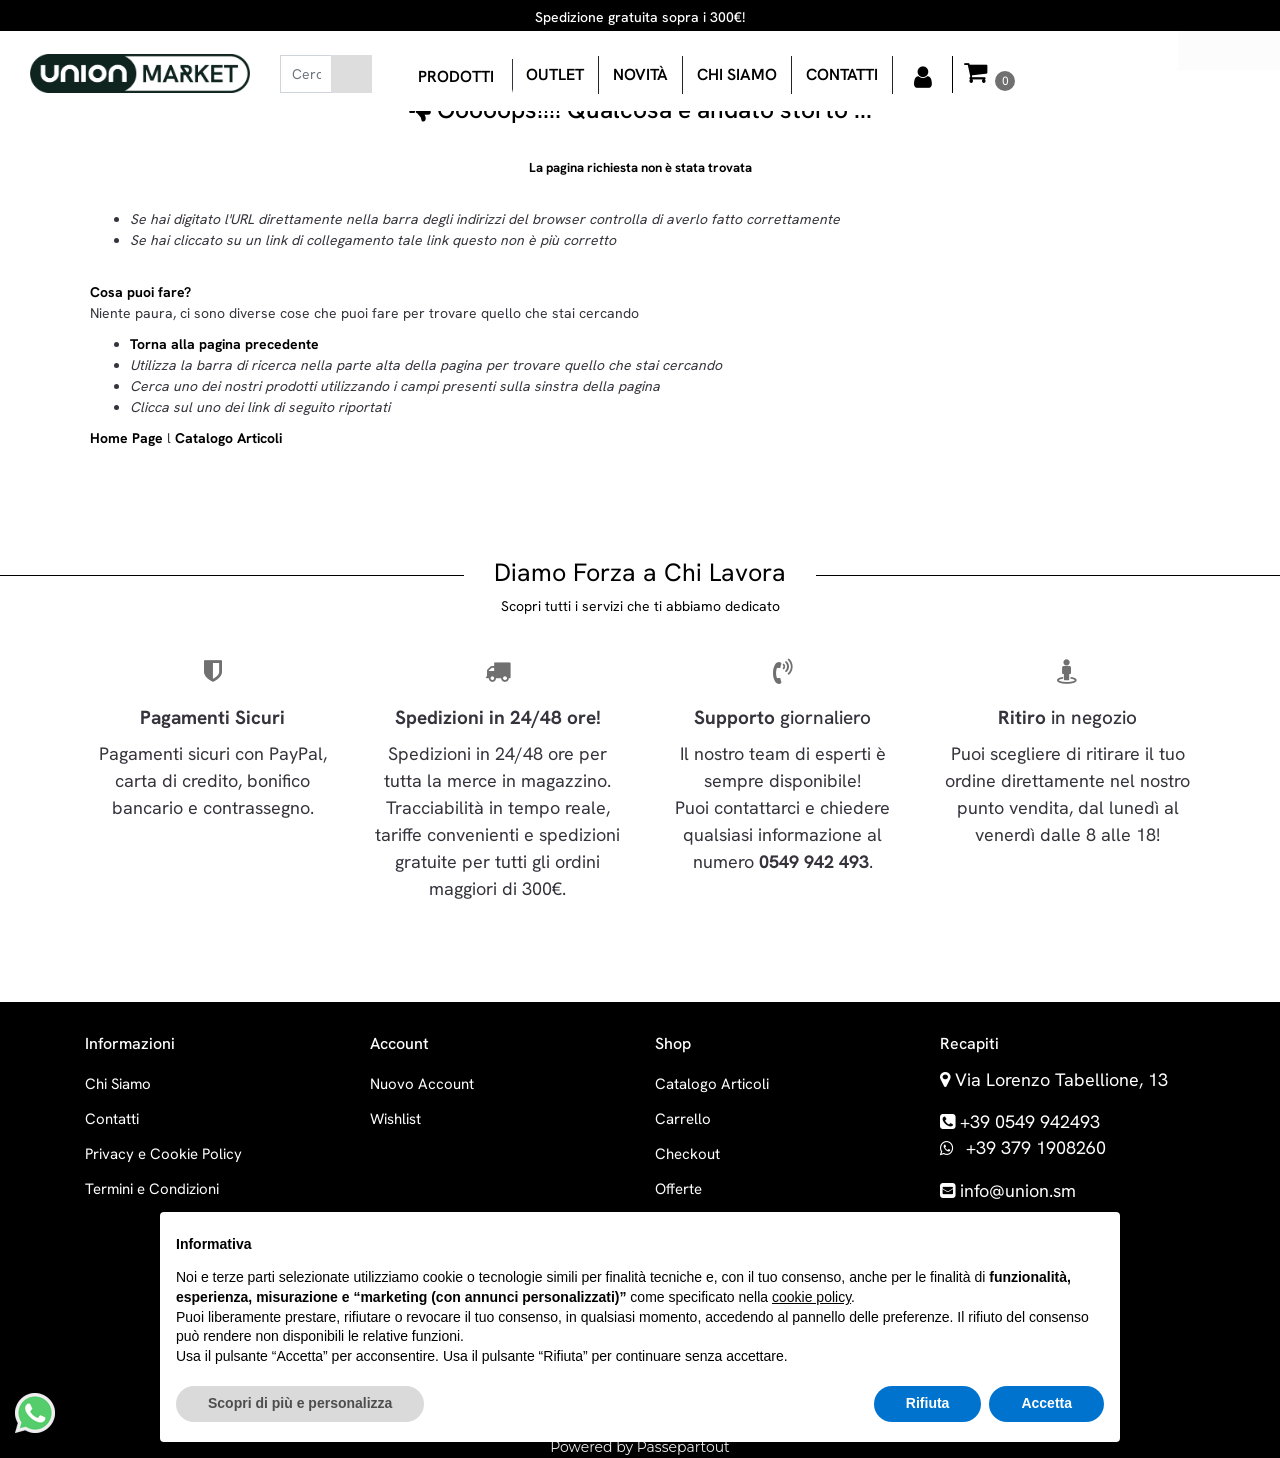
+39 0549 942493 (1030, 1121)
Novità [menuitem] (640, 74)
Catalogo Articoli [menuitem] (712, 1084)
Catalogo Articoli (228, 438)
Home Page (128, 438)
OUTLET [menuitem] (555, 74)
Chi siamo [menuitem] (737, 74)
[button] (351, 74)
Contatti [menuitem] (842, 74)
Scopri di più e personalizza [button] (300, 1403)
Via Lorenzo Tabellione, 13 (1061, 1079)
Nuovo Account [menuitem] (422, 1084)
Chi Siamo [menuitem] (118, 1084)
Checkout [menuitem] (687, 1154)
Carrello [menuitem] (683, 1119)
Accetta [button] (1046, 1403)
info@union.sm (1018, 1190)
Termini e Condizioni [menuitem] (152, 1189)
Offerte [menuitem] (678, 1189)
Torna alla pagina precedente (224, 344)
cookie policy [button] (811, 1297)
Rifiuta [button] (928, 1403)
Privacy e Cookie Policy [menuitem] (163, 1154)
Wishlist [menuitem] (395, 1119)
